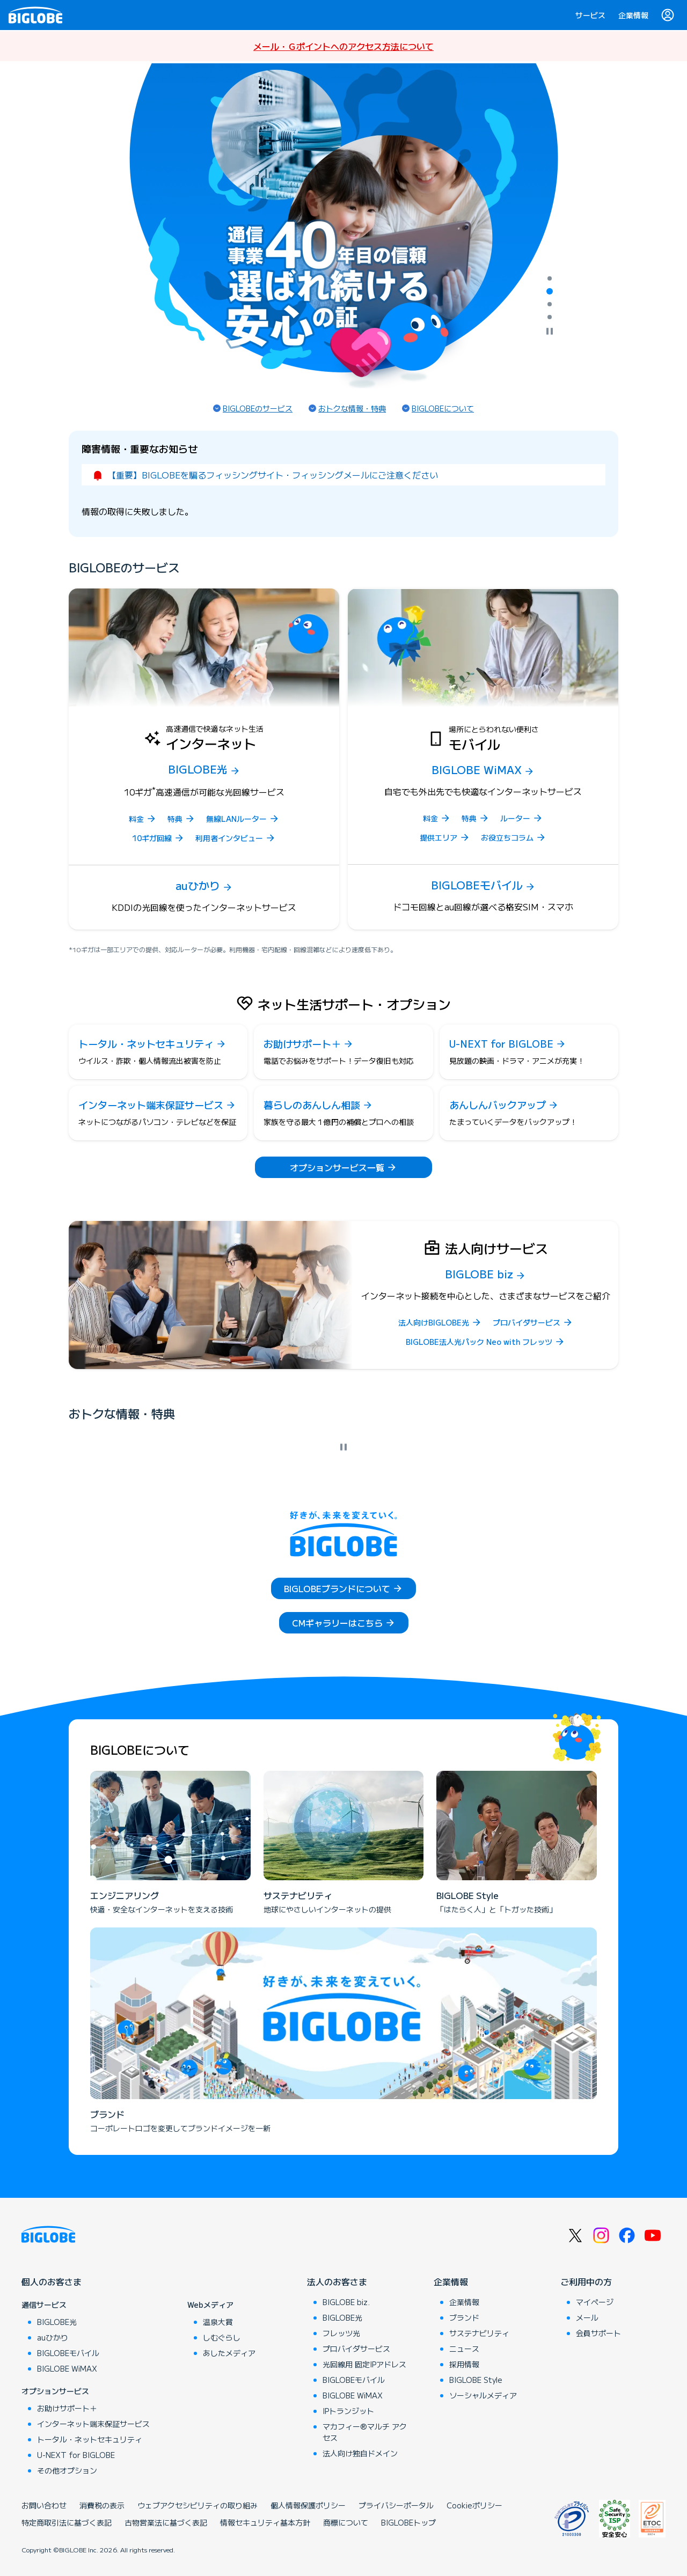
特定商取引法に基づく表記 (66, 2522)
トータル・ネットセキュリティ (89, 2439)
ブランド (464, 2317)
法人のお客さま (337, 2281)
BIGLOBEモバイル (68, 2352)
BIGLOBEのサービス (258, 408)
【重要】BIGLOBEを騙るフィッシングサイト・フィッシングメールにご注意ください (272, 474)
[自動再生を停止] (549, 332)
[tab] (549, 278)
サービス (590, 15)
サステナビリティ (479, 2333)
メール (587, 2317)
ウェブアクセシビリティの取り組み (197, 2505)
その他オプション (67, 2470)
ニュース (464, 2348)
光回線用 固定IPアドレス (364, 2364)
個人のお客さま (51, 2281)
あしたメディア (229, 2352)
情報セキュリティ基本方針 (265, 2522)
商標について (345, 2522)
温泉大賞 (218, 2321)
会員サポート (598, 2333)
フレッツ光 (341, 2333)
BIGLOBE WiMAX (67, 2368)
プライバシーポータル (396, 2505)
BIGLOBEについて (443, 408)
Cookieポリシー (474, 2505)
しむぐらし (221, 2337)
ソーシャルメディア (483, 2395)
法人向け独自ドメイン (360, 2453)
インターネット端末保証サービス (93, 2423)
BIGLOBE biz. (346, 2302)
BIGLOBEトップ (408, 2522)
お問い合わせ (44, 2505)
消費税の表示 (102, 2505)
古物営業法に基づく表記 (166, 2522)
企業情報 (633, 15)
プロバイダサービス (356, 2348)
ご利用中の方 (586, 2281)
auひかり (52, 2337)
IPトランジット (348, 2410)
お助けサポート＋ (67, 2408)
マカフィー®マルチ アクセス (365, 2432)
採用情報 (464, 2364)
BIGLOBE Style (475, 2379)
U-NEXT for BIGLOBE (76, 2454)
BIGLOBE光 (57, 2321)
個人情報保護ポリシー (308, 2505)
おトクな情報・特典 (352, 408)
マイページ (594, 2302)
